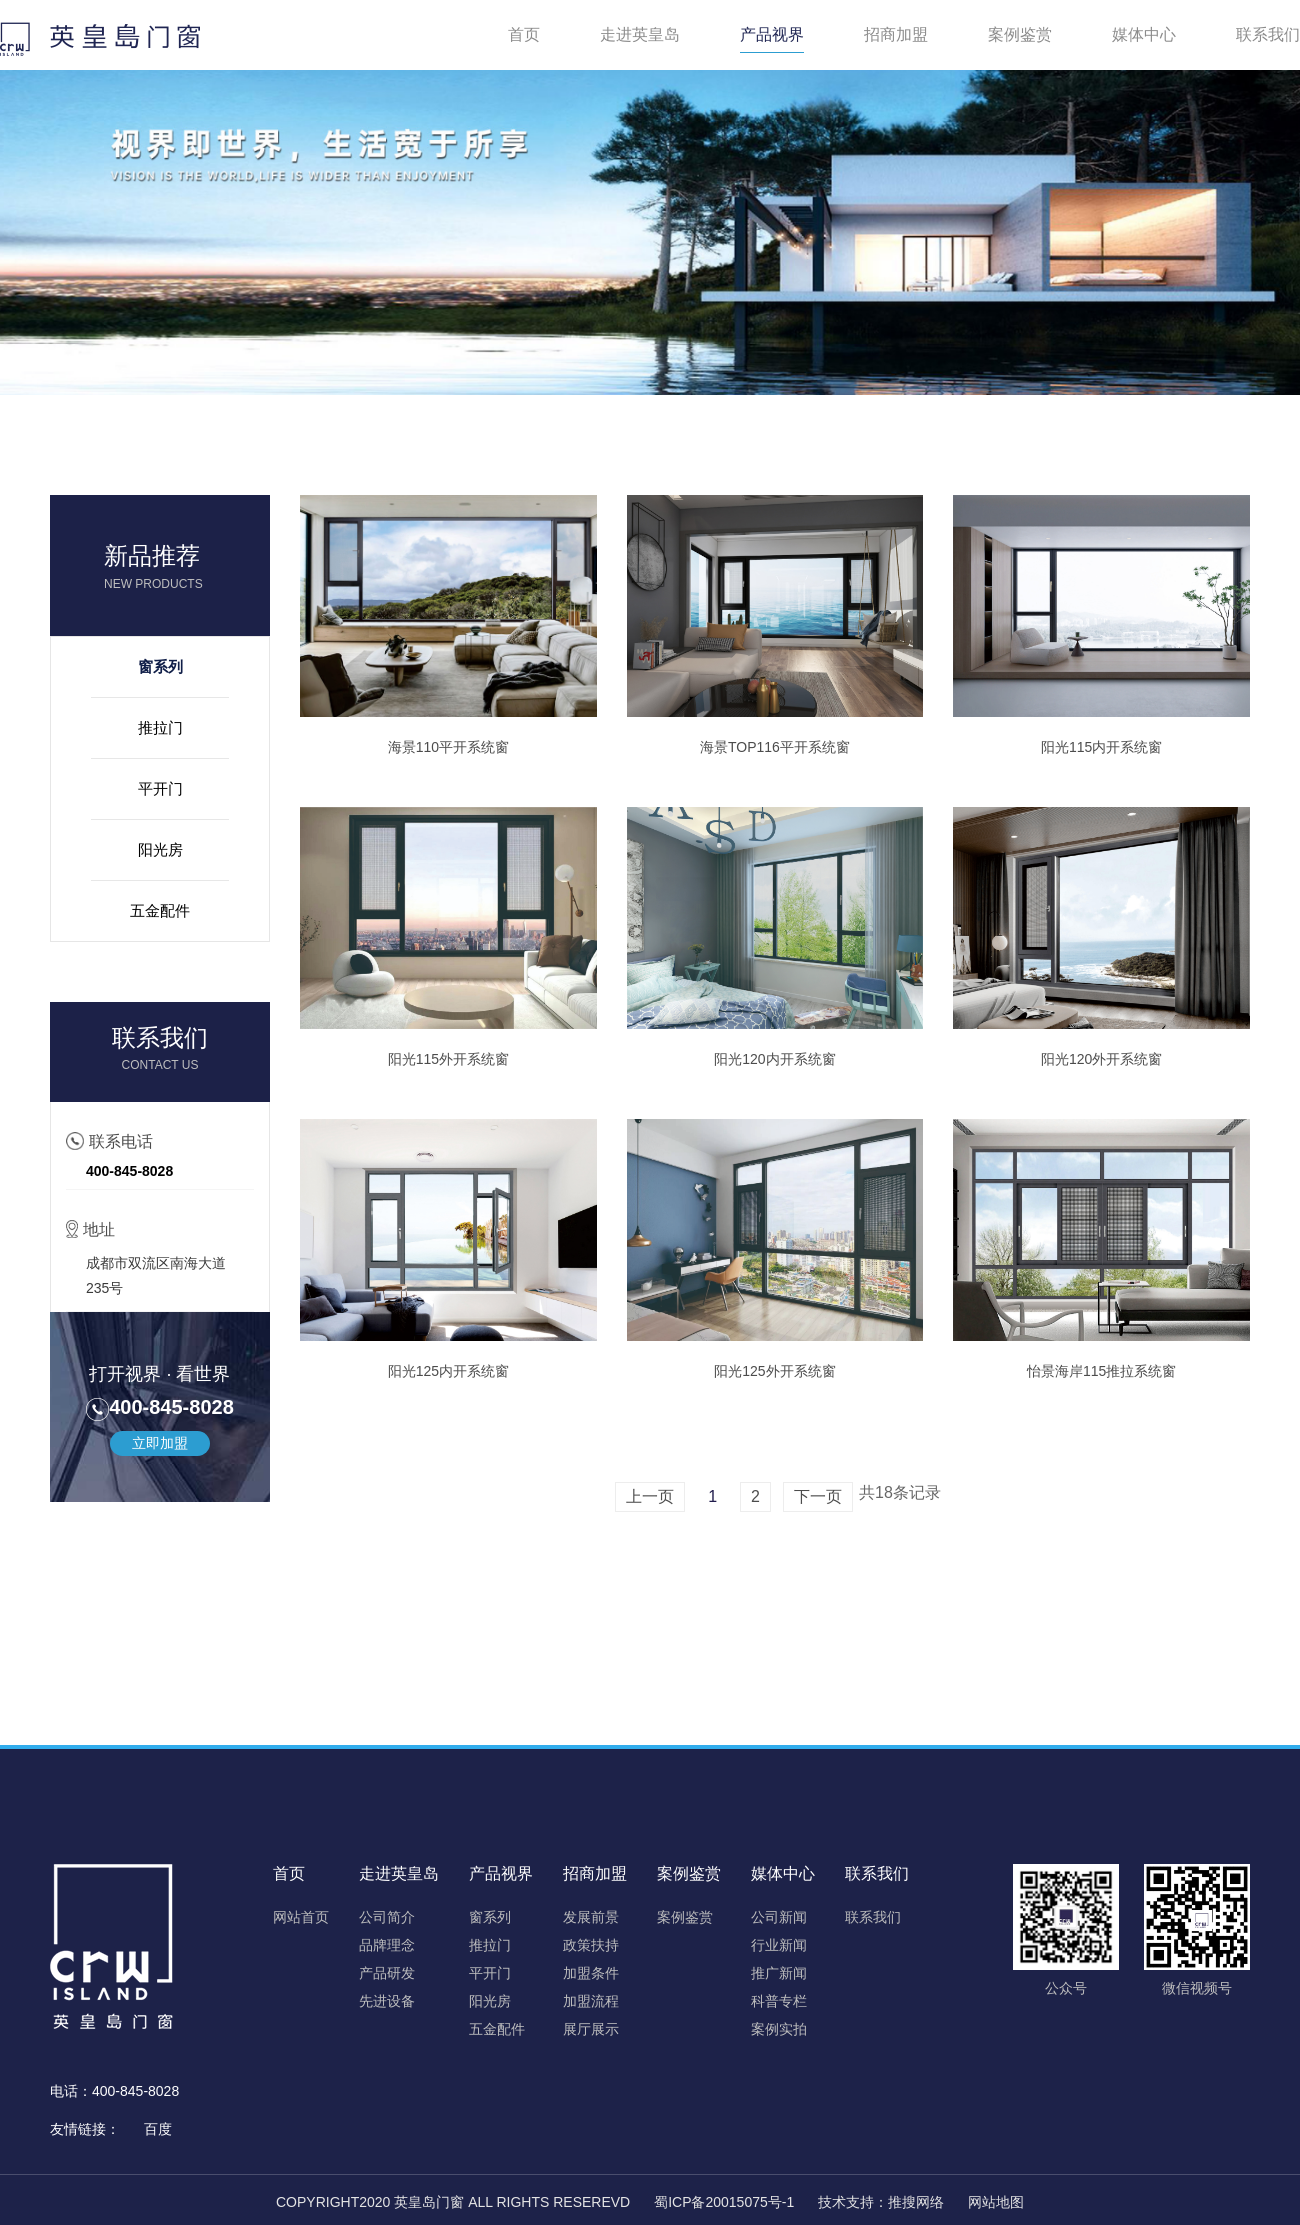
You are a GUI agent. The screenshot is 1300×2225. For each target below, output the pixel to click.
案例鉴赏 (1020, 34)
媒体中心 (1144, 34)
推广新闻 (779, 1973)
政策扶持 (591, 1945)
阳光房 (160, 849)
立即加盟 (160, 1443)
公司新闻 (779, 1917)
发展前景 (591, 1917)
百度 (158, 2129)
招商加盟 (896, 34)
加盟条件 (591, 1973)
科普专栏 (779, 2001)
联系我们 (1268, 34)
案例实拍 (779, 2029)
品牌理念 (387, 1945)
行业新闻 (779, 1945)
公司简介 (387, 1917)
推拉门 (160, 727)
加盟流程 (591, 2001)
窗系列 (160, 666)
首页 (524, 34)
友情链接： (85, 2129)
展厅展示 (591, 2029)
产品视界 (772, 34)
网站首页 (301, 1917)
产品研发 (387, 1973)
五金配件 (160, 910)
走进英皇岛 (640, 34)
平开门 (160, 788)
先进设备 (387, 2001)
